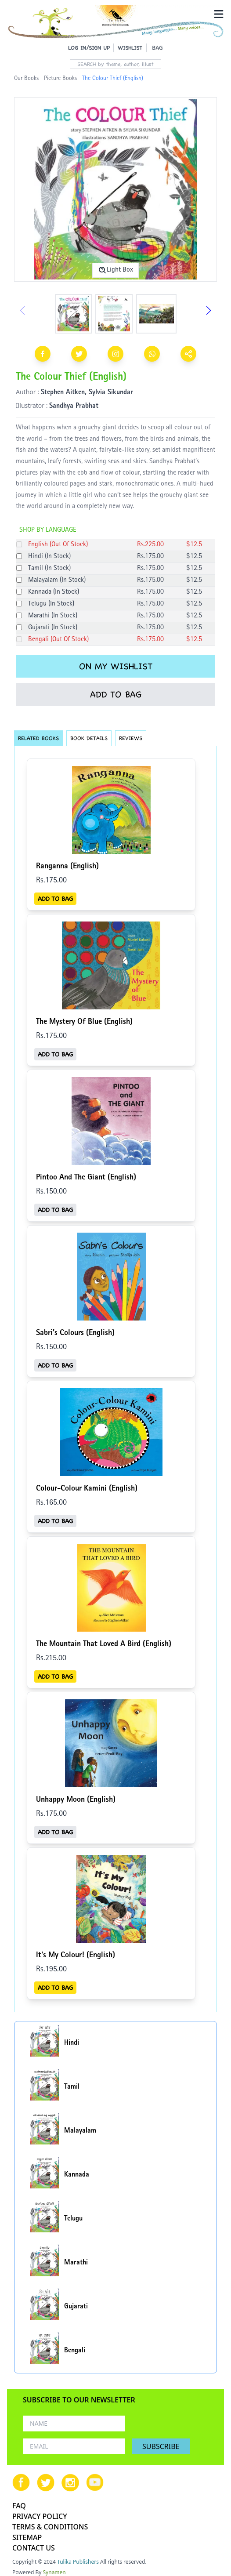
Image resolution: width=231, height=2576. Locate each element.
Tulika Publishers (78, 2561)
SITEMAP (27, 2537)
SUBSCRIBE (160, 2446)
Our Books (26, 79)
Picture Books (60, 79)
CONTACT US (33, 2548)
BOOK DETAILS (89, 738)
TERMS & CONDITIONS (50, 2527)
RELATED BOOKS (38, 738)
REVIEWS (130, 738)
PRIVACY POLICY (39, 2516)
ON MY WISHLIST (115, 666)
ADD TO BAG (115, 694)
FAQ (19, 2506)
